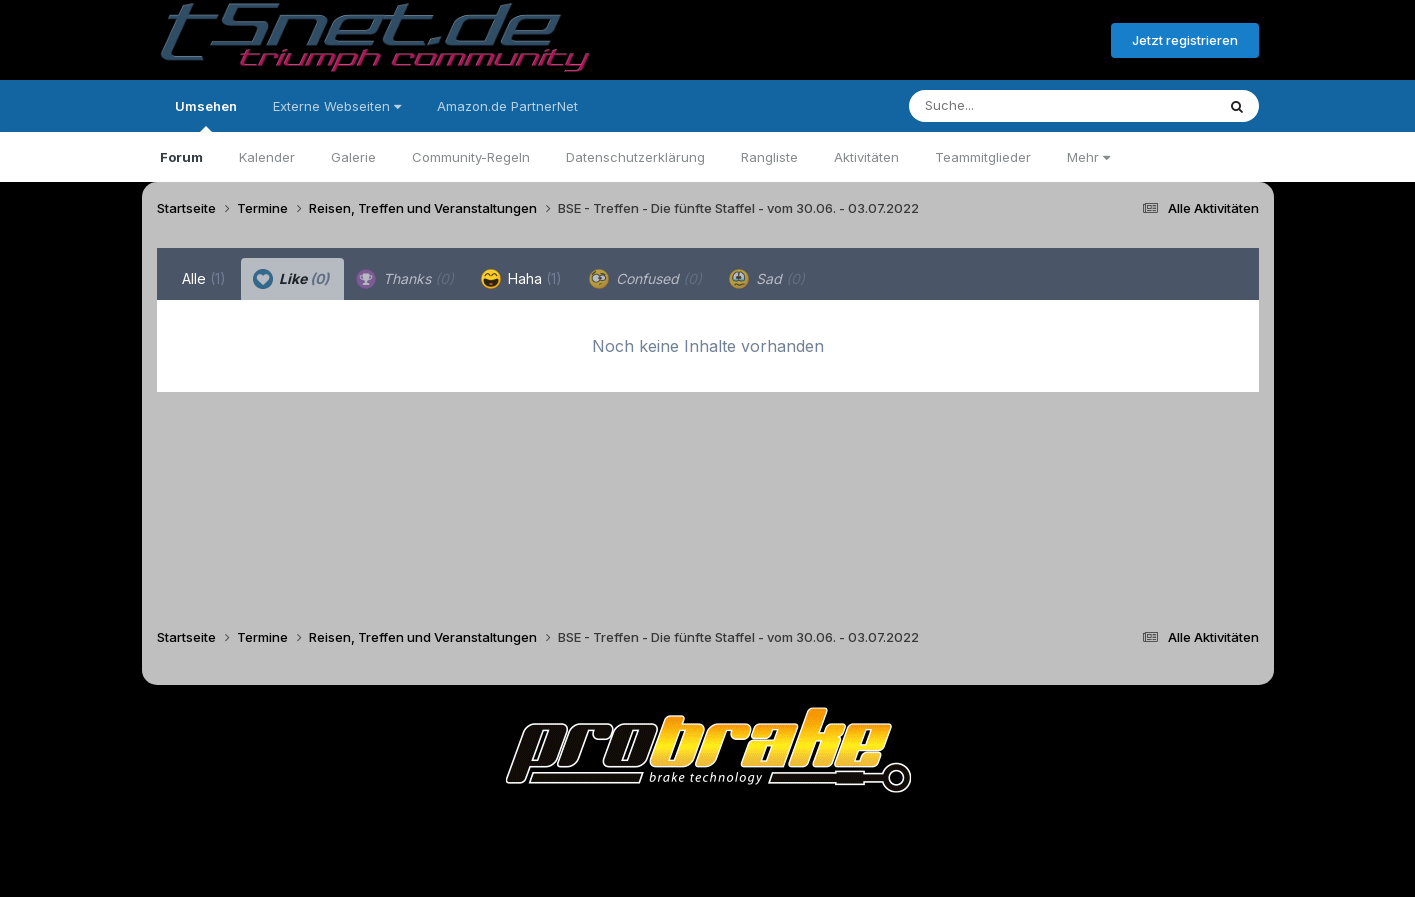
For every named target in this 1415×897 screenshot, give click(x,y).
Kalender (267, 157)
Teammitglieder (983, 157)
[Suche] (1021, 106)
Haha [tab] (521, 279)
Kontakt (835, 825)
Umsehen (206, 115)
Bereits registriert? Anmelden (987, 41)
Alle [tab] (204, 278)
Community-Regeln (471, 157)
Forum (181, 157)
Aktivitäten (866, 157)
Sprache (516, 825)
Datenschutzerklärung (635, 157)
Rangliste (769, 157)
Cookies (906, 825)
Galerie (353, 157)
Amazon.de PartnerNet (507, 106)
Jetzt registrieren (1185, 40)
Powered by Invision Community (708, 867)
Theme (598, 825)
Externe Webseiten (337, 106)
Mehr (1088, 157)
